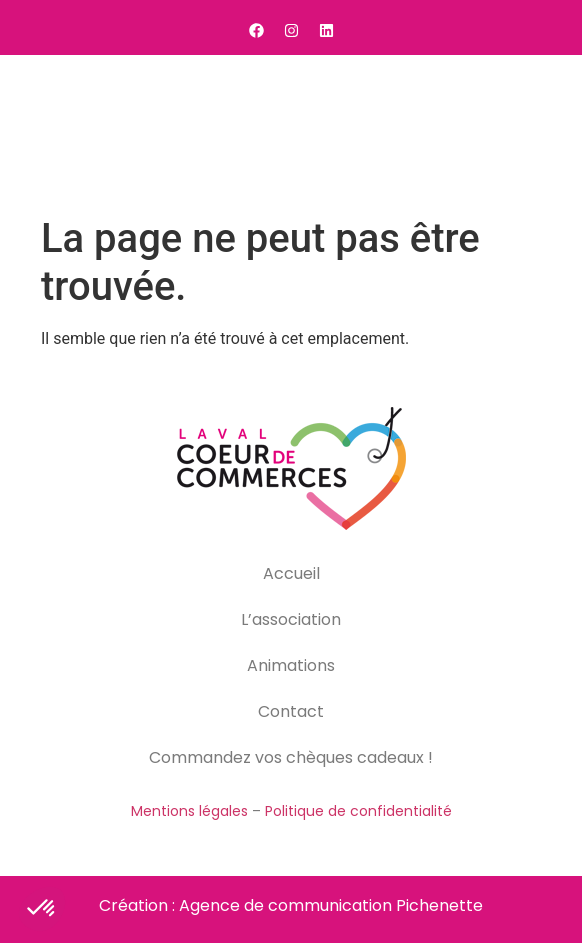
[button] (542, 131)
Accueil (291, 573)
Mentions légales (189, 811)
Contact (291, 711)
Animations (291, 665)
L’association (291, 619)
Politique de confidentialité (358, 811)
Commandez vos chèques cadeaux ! (291, 757)
